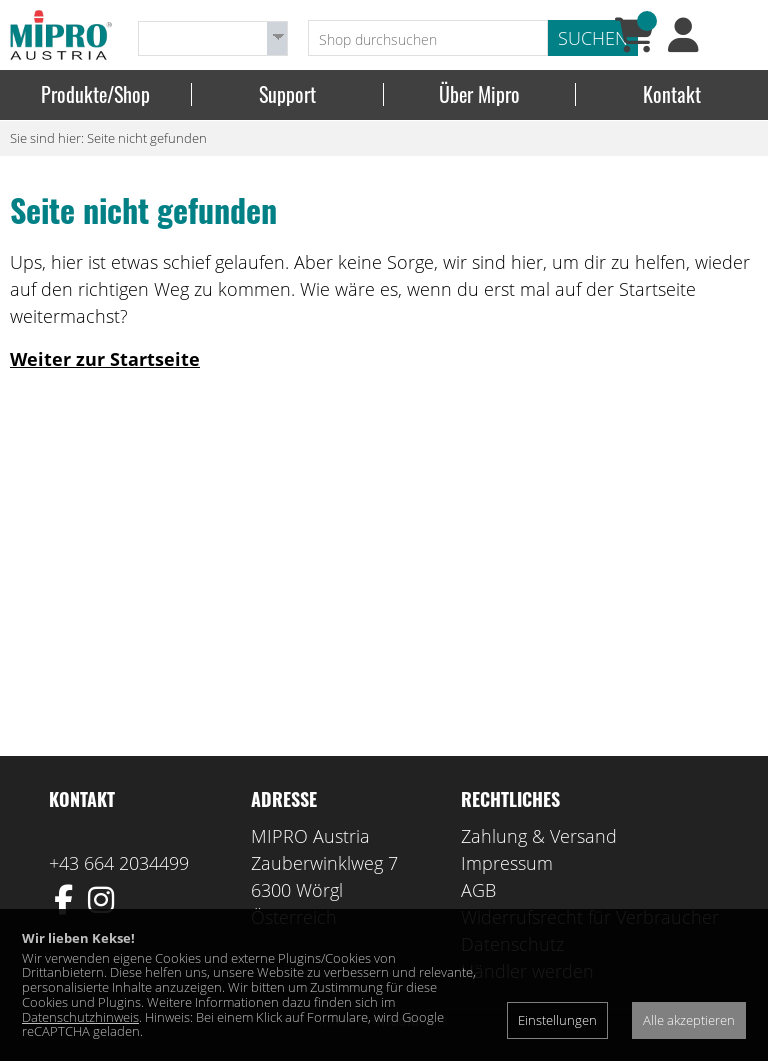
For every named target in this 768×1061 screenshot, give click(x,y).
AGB (478, 890)
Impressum (507, 863)
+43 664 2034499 (119, 863)
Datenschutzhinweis (80, 1017)
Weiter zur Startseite (105, 359)
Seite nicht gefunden (147, 138)
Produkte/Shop (95, 94)
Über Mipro (479, 94)
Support (287, 94)
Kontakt (672, 94)
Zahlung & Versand (539, 836)
